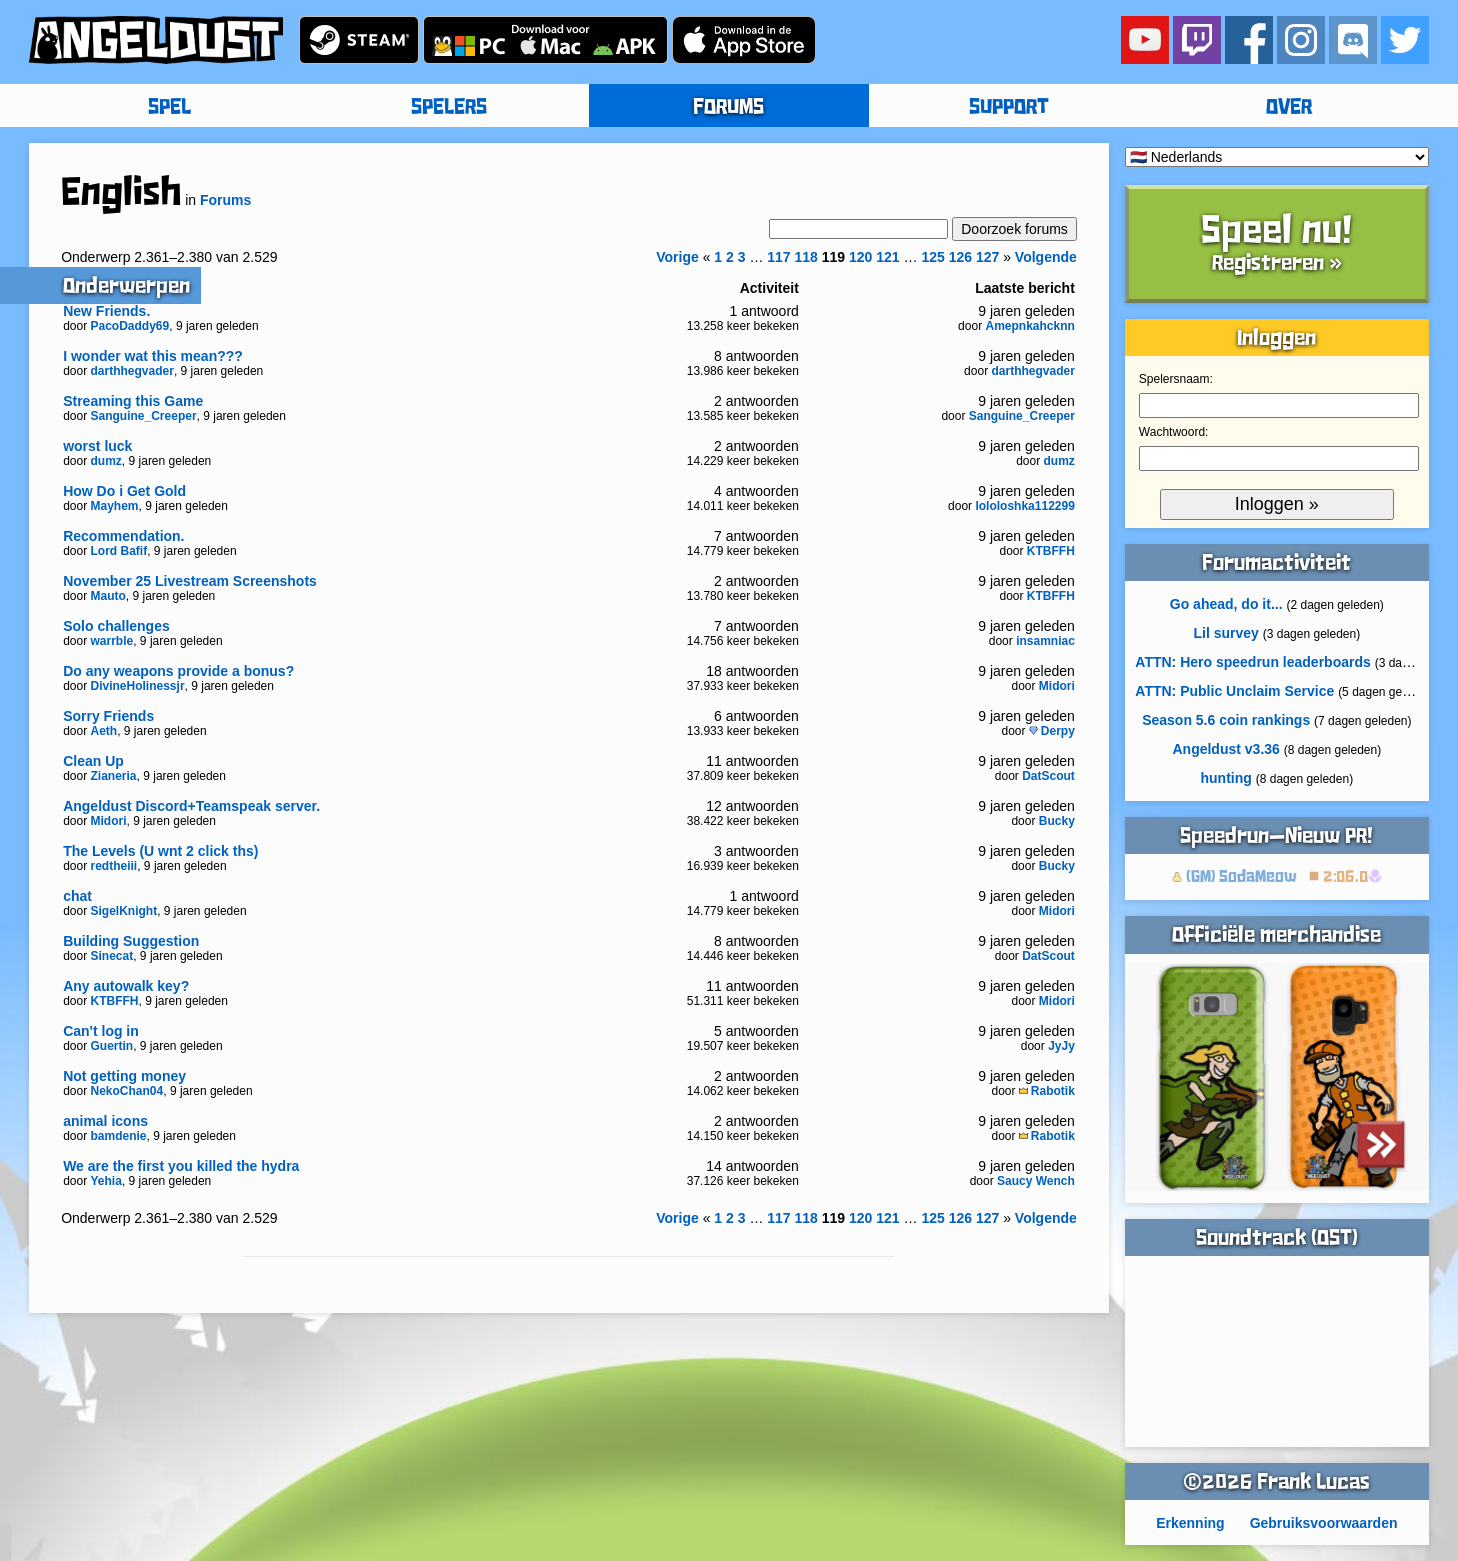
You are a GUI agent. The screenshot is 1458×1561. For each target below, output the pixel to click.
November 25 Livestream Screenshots (190, 581)
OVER (1289, 108)
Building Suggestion (131, 941)
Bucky (1057, 821)
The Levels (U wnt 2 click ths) (160, 851)
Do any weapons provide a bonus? (178, 671)
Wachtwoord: (1174, 432)
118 (806, 257)
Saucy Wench (1036, 1181)
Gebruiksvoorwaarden (1324, 1523)
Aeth (104, 731)
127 (987, 257)
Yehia (106, 1181)
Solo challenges (116, 626)
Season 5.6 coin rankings (1226, 720)
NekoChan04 (127, 1091)
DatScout (1048, 776)
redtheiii (114, 866)
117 (778, 257)
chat (77, 896)
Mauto (108, 596)
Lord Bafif (119, 551)
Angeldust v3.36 (1225, 749)
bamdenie (119, 1136)
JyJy (1061, 1046)
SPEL (169, 108)
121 (887, 257)
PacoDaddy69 (130, 326)
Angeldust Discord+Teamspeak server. (191, 806)
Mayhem (115, 506)
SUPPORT (1009, 108)
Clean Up (93, 761)
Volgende (1046, 257)
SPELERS (449, 108)
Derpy (1052, 731)
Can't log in (101, 1031)
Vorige (677, 257)
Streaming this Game (133, 401)
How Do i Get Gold (124, 491)
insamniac (1045, 641)
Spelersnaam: (1176, 379)
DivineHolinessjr (138, 686)
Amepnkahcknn (1029, 326)
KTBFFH (1051, 551)
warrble (112, 641)
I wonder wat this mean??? (153, 356)
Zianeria (114, 776)
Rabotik (1047, 1091)
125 (932, 257)
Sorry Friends (108, 716)
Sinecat (112, 956)
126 (960, 257)
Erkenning (1190, 1523)
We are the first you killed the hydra (181, 1166)
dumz (106, 461)
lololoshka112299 (1024, 506)
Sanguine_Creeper (144, 416)
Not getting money (124, 1076)
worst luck (97, 446)
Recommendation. (123, 536)
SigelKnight (124, 911)
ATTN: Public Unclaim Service (1234, 691)
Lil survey (1225, 633)
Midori (1057, 686)
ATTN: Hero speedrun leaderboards (1252, 662)
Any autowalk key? (126, 986)
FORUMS (728, 108)
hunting (1226, 778)
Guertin (112, 1046)
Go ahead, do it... (1226, 604)
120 (860, 257)
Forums (225, 200)
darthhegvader (132, 371)
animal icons (105, 1121)
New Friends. (106, 311)
